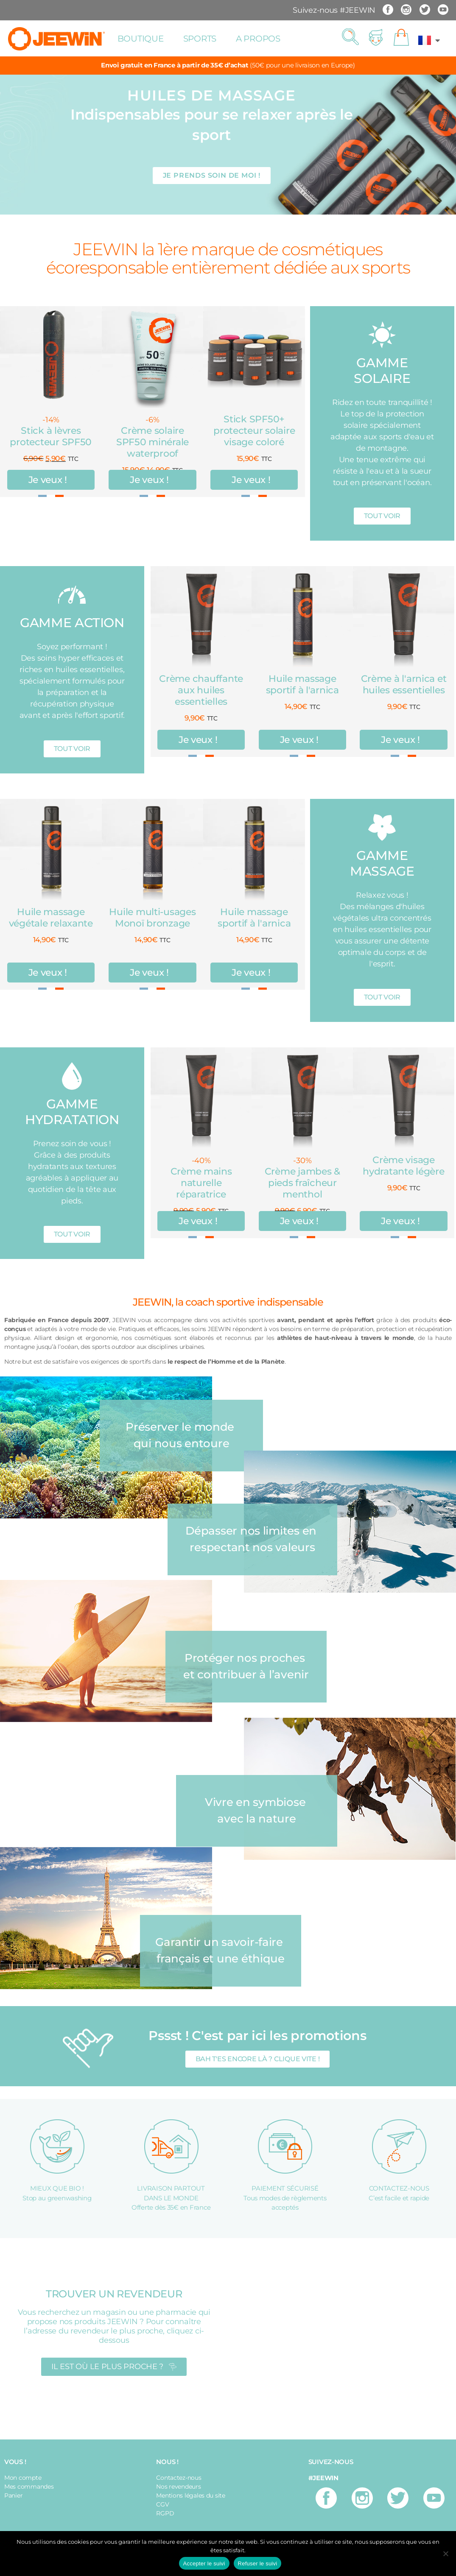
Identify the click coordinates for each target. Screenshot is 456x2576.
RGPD (165, 2513)
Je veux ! (47, 480)
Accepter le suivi (204, 2563)
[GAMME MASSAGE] (382, 827)
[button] (350, 37)
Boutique (140, 38)
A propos (258, 38)
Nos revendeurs (178, 2486)
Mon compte (22, 2477)
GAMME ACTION (72, 623)
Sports (199, 38)
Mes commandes (29, 2486)
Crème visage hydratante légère (403, 1165)
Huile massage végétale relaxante (51, 917)
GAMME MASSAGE (382, 863)
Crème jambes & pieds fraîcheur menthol (302, 1183)
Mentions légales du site (190, 2495)
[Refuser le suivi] (445, 2553)
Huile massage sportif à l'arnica (302, 684)
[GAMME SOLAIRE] (382, 335)
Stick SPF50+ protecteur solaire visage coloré (254, 430)
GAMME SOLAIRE (382, 370)
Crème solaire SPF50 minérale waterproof (152, 442)
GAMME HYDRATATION (72, 1112)
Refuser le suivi (257, 2563)
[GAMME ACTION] (72, 594)
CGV (162, 2504)
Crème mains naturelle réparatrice (201, 1183)
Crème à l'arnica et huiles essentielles (404, 684)
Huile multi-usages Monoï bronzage (152, 917)
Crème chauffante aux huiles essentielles (201, 690)
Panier (13, 2495)
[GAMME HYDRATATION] (72, 1076)
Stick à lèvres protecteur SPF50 (51, 436)
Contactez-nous (178, 2477)
